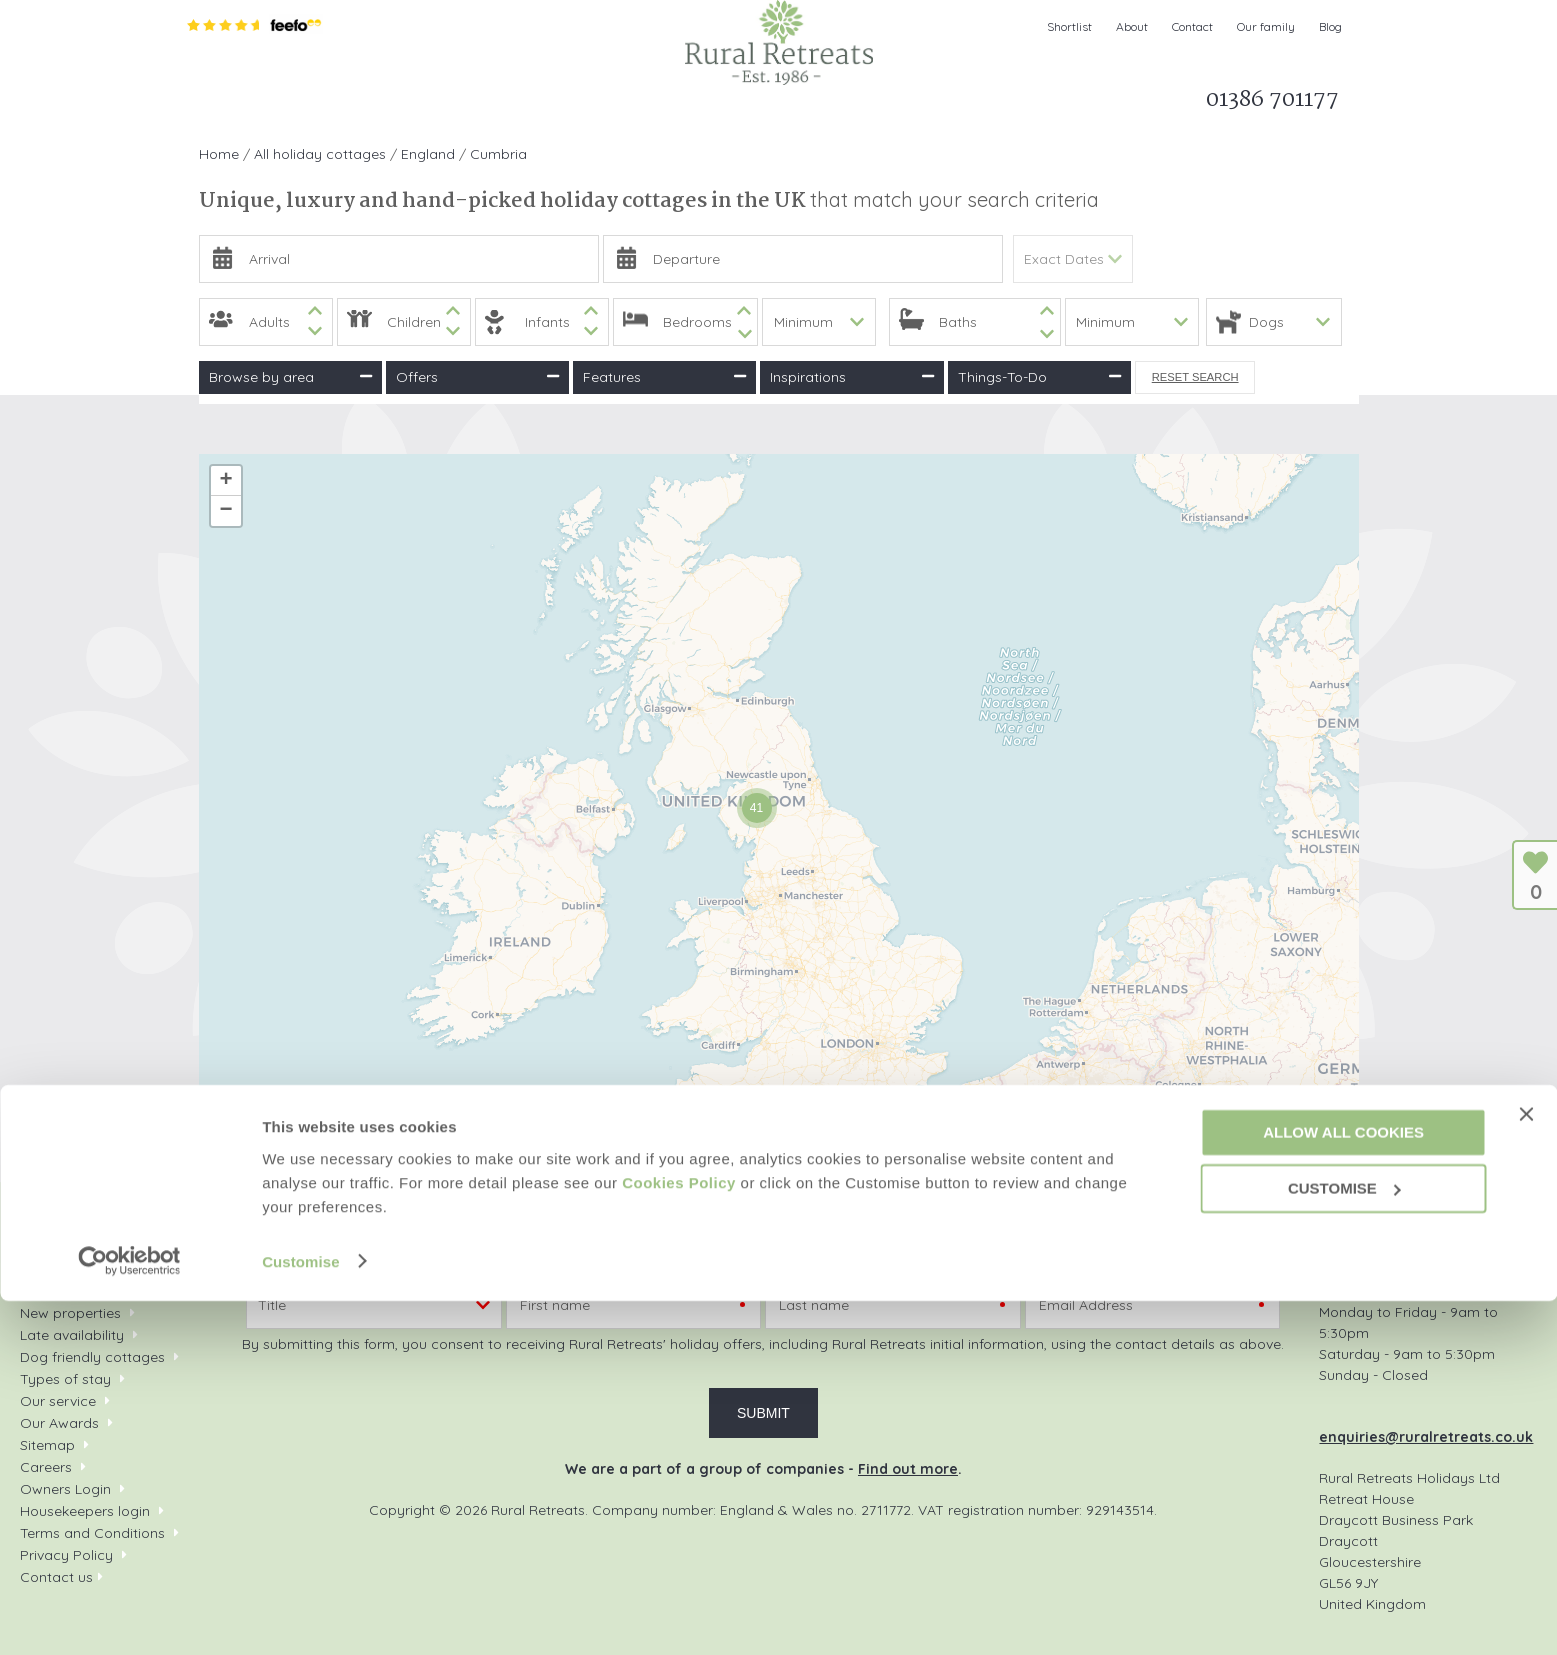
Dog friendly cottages (92, 1357)
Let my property (872, 105)
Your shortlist (62, 1291)
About (1132, 26)
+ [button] (225, 481)
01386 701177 (1417, 1238)
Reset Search (1195, 377)
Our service (58, 1401)
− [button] (225, 511)
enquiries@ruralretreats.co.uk (1426, 1437)
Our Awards (59, 1423)
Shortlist (1069, 26)
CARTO (1334, 1146)
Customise (301, 1615)
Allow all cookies (1343, 1486)
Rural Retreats (779, 42)
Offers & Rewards (575, 105)
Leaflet (1126, 1146)
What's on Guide (732, 105)
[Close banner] (1526, 1469)
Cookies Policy (679, 1536)
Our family (1266, 26)
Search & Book (310, 105)
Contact (1192, 26)
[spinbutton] (266, 322)
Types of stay (65, 1379)
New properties (72, 1313)
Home (211, 105)
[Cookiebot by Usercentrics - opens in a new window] (129, 1616)
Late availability (72, 1335)
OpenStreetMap (1202, 1146)
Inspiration (437, 105)
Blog (1330, 26)
